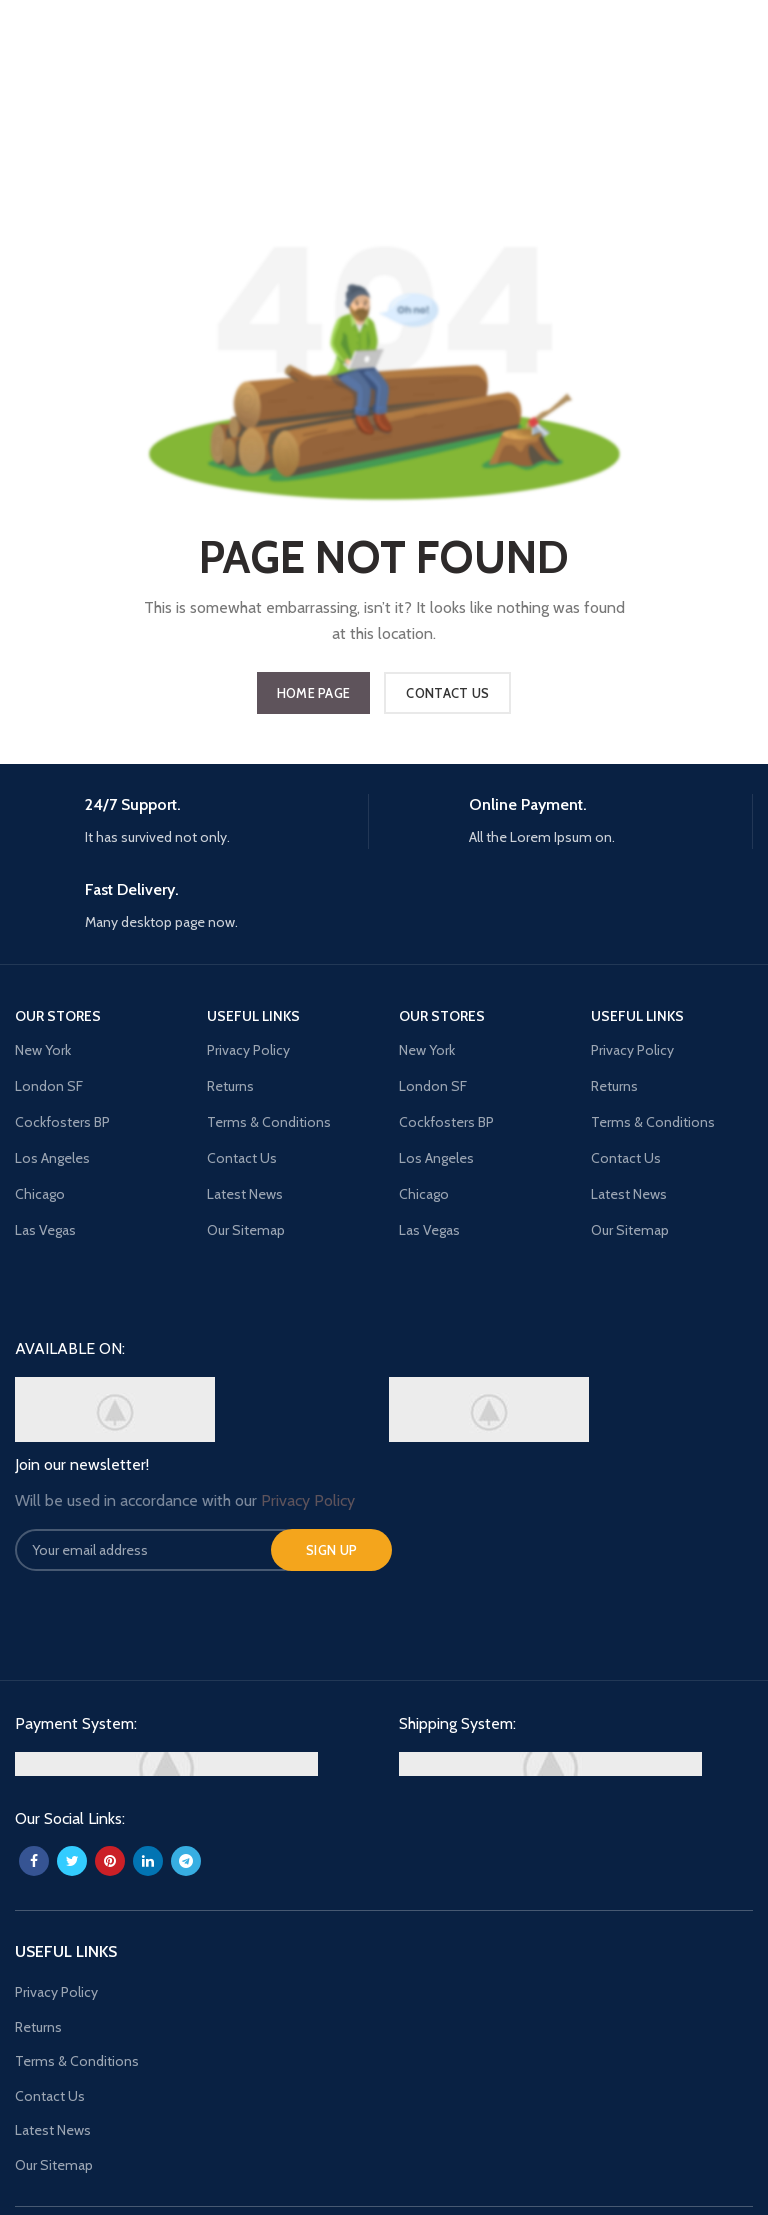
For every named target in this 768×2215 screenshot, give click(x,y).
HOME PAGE (314, 693)
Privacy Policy (56, 1992)
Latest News (53, 2130)
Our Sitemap (54, 2165)
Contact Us (50, 2096)
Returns (38, 2027)
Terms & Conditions (77, 2061)
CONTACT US (447, 693)
